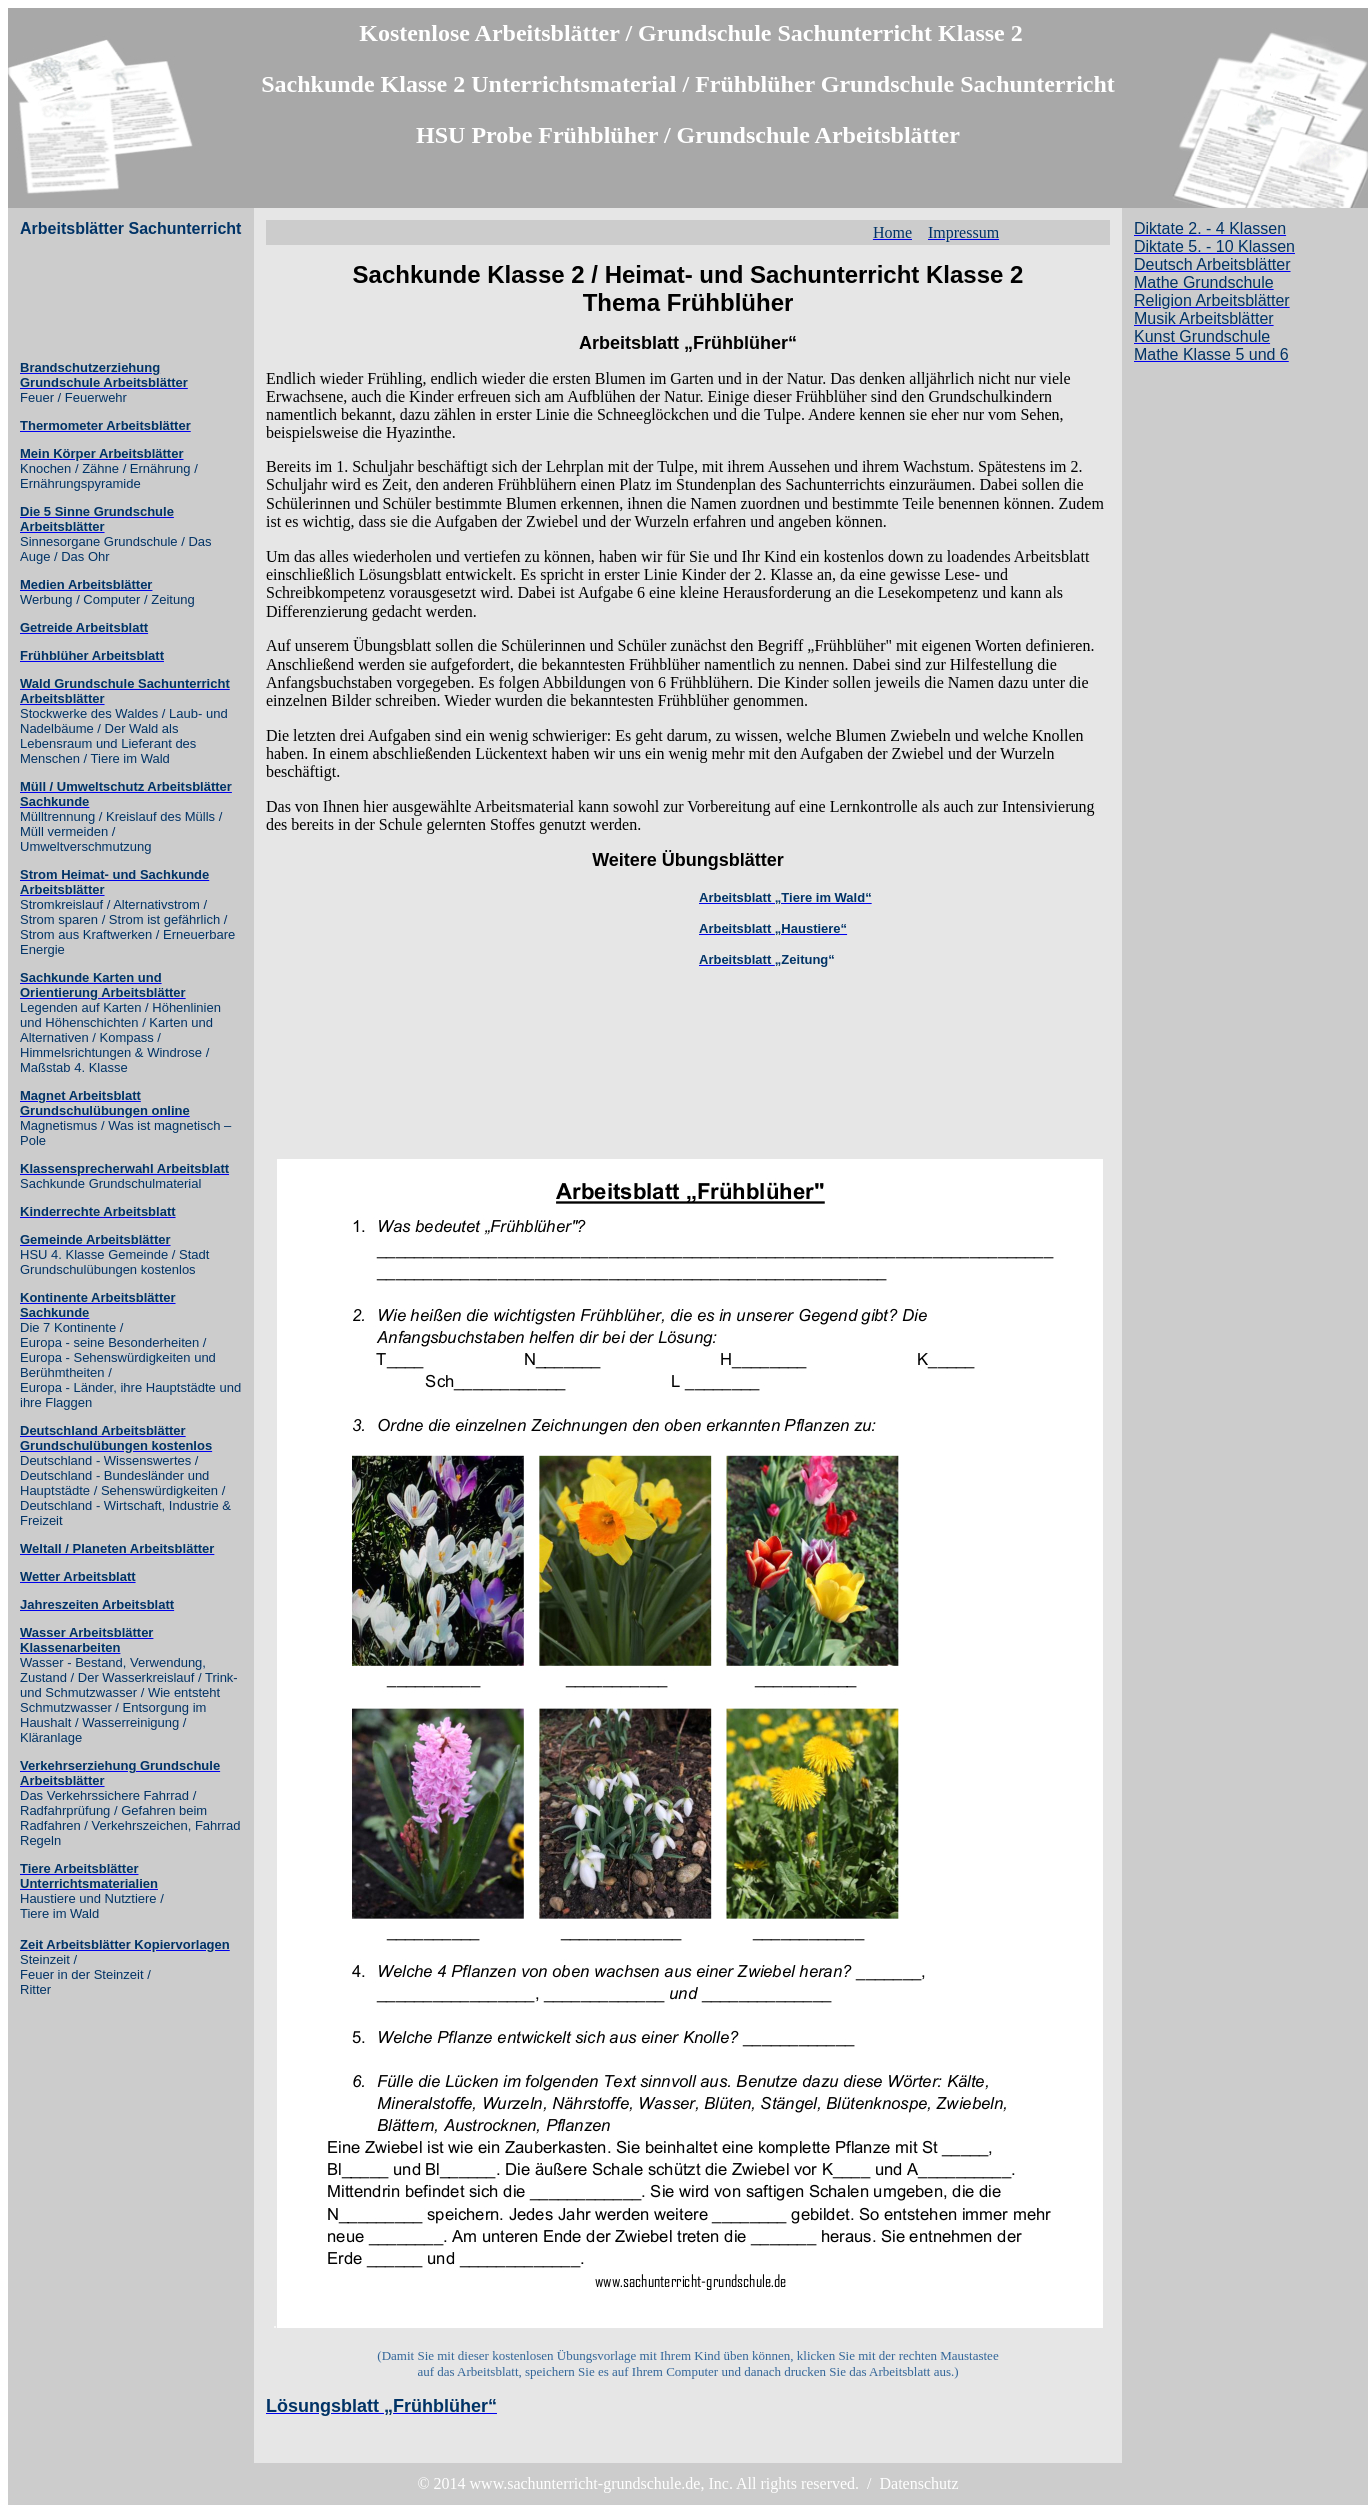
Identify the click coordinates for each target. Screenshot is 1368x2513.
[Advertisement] (100, 299)
